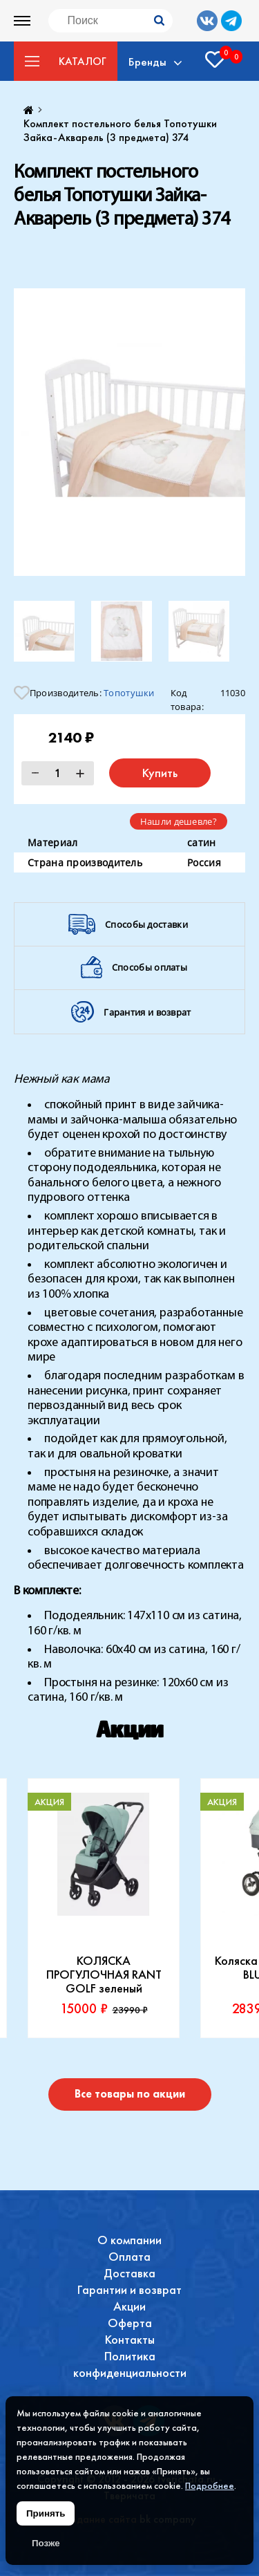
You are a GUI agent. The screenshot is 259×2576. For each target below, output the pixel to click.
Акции (129, 2306)
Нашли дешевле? (178, 821)
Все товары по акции (130, 2094)
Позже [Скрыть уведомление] (46, 2543)
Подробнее (209, 2485)
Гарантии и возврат (129, 2289)
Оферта (130, 2323)
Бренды (147, 61)
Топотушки (129, 693)
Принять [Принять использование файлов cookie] (45, 2513)
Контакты (130, 2339)
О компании (129, 2240)
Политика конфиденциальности (129, 2364)
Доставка (129, 2273)
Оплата (129, 2256)
